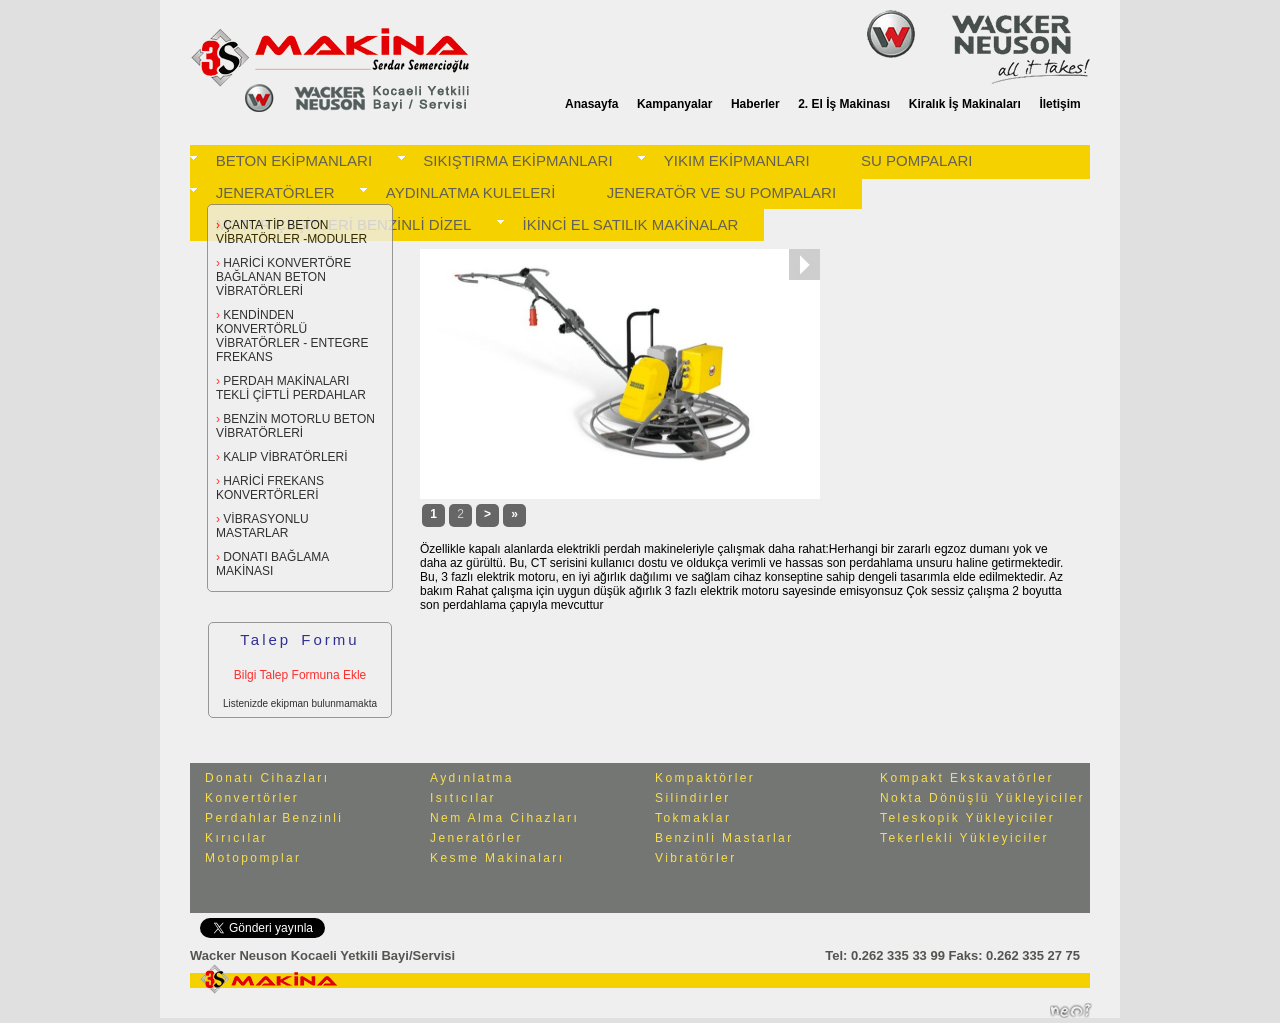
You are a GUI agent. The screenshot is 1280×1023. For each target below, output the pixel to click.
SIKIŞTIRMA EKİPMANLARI (517, 160)
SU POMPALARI (916, 160)
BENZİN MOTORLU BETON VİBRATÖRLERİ (295, 426)
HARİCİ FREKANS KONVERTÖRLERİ (270, 488)
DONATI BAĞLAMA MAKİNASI (272, 564)
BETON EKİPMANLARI (294, 160)
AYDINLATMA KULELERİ (471, 192)
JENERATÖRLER (275, 192)
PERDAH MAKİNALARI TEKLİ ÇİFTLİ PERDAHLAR (291, 388)
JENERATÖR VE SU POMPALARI (722, 192)
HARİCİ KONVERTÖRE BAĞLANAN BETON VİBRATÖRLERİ (283, 277)
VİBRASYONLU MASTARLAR (262, 526)
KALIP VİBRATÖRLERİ (282, 457)
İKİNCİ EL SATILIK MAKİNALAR (631, 224)
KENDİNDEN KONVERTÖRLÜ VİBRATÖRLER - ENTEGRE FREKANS (292, 336)
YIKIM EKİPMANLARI (737, 160)
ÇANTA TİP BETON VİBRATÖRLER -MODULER (291, 232)
